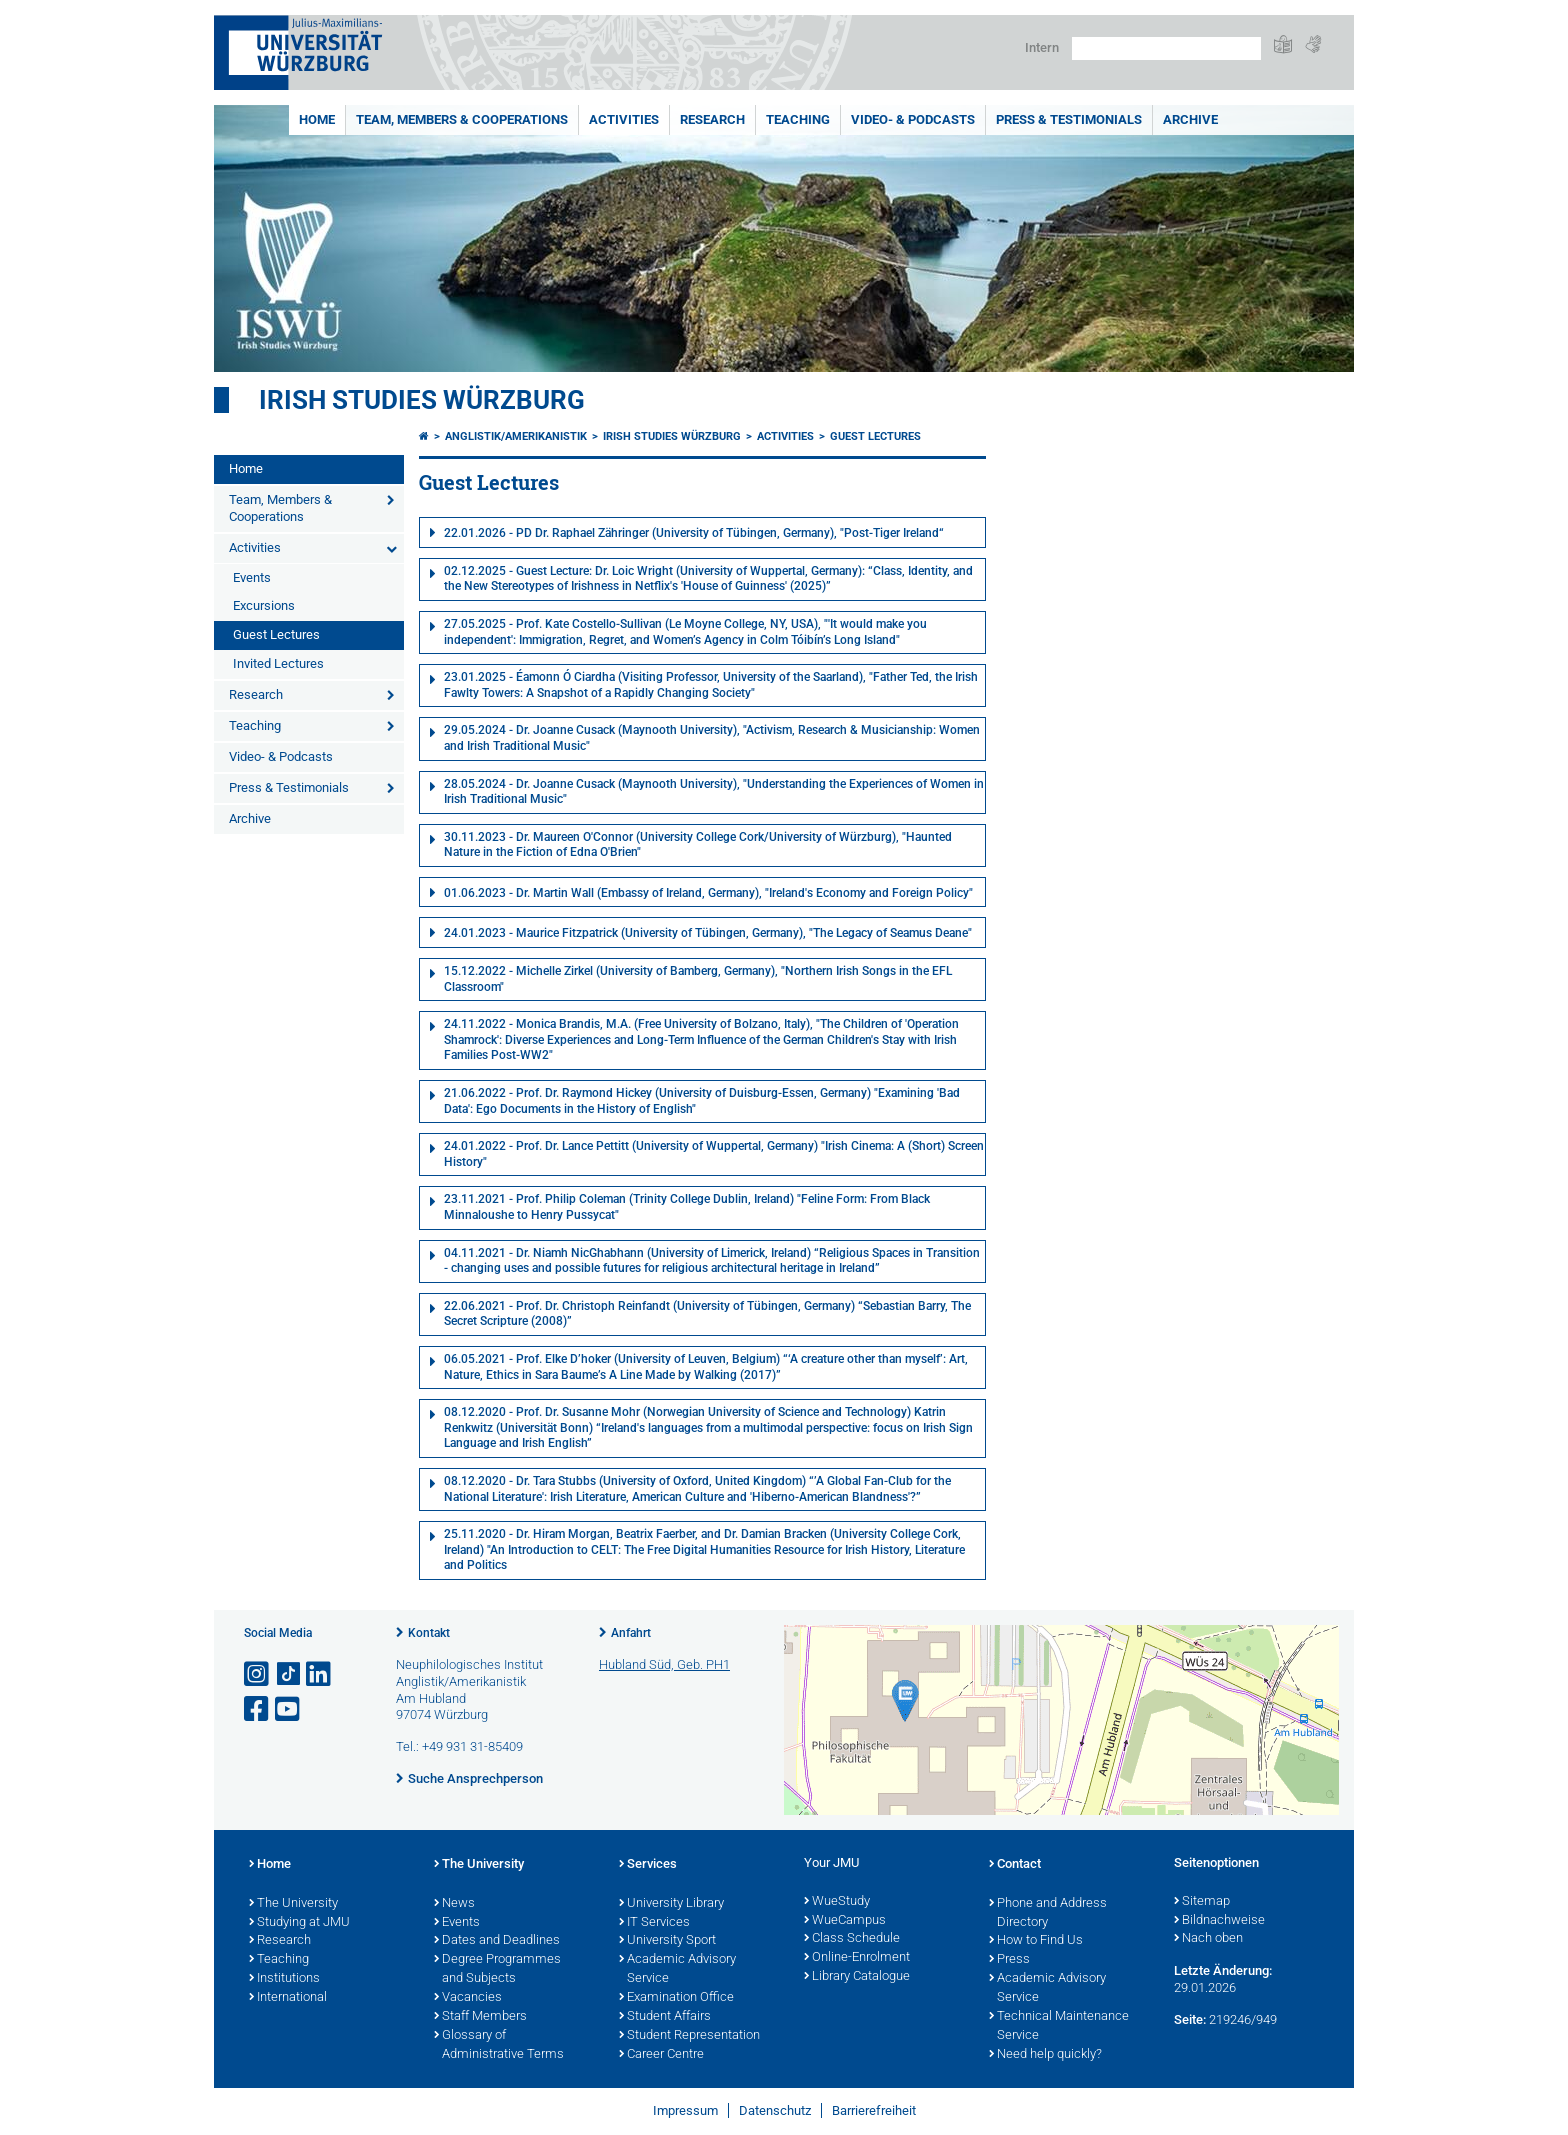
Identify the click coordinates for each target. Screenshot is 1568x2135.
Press (1009, 1960)
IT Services (654, 1923)
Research (712, 119)
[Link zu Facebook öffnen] (258, 1709)
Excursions (264, 605)
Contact (1015, 1865)
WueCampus (845, 1921)
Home (317, 119)
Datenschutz (775, 2110)
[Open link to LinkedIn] (320, 1674)
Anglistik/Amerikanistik (516, 436)
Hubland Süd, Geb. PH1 (664, 1664)
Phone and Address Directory (1048, 1913)
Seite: (1190, 2019)
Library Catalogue (857, 1977)
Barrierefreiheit (874, 2110)
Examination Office (676, 1998)
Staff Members (480, 2017)
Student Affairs (665, 2017)
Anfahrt (631, 1633)
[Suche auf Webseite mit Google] (1166, 48)
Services (648, 1865)
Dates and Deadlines (497, 1941)
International (288, 1998)
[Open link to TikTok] (289, 1674)
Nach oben (1208, 1939)
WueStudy (837, 1902)
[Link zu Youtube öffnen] (289, 1709)
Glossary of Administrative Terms (499, 2045)
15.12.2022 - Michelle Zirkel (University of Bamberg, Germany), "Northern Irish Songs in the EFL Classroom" (698, 979)
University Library (671, 1904)
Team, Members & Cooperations (462, 119)
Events (252, 577)
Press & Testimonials (1069, 119)
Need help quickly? (1045, 2055)
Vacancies (468, 1998)
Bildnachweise (1219, 1921)
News (454, 1904)
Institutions (284, 1979)
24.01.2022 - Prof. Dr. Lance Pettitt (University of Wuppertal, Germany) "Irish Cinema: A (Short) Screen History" (714, 1154)
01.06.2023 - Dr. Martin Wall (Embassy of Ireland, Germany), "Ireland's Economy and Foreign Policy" (708, 893)
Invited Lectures (278, 663)
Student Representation (689, 2036)
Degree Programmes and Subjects (497, 1969)
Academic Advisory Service (677, 1969)
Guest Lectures (276, 634)
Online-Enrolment (857, 1958)
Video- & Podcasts (913, 119)
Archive (1190, 119)
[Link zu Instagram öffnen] (258, 1674)
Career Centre (661, 2055)
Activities (624, 119)
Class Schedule (852, 1939)
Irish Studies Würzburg (422, 400)
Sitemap (1202, 1902)
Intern (1042, 47)
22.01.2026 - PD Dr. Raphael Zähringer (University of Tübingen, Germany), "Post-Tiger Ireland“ (694, 533)
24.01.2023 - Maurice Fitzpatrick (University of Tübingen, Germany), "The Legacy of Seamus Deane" (708, 933)
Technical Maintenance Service (1059, 2026)
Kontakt (429, 1633)
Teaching (798, 119)
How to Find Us (1036, 1941)
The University (293, 1904)
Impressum (685, 2110)
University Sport (667, 1941)
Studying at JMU (299, 1923)
